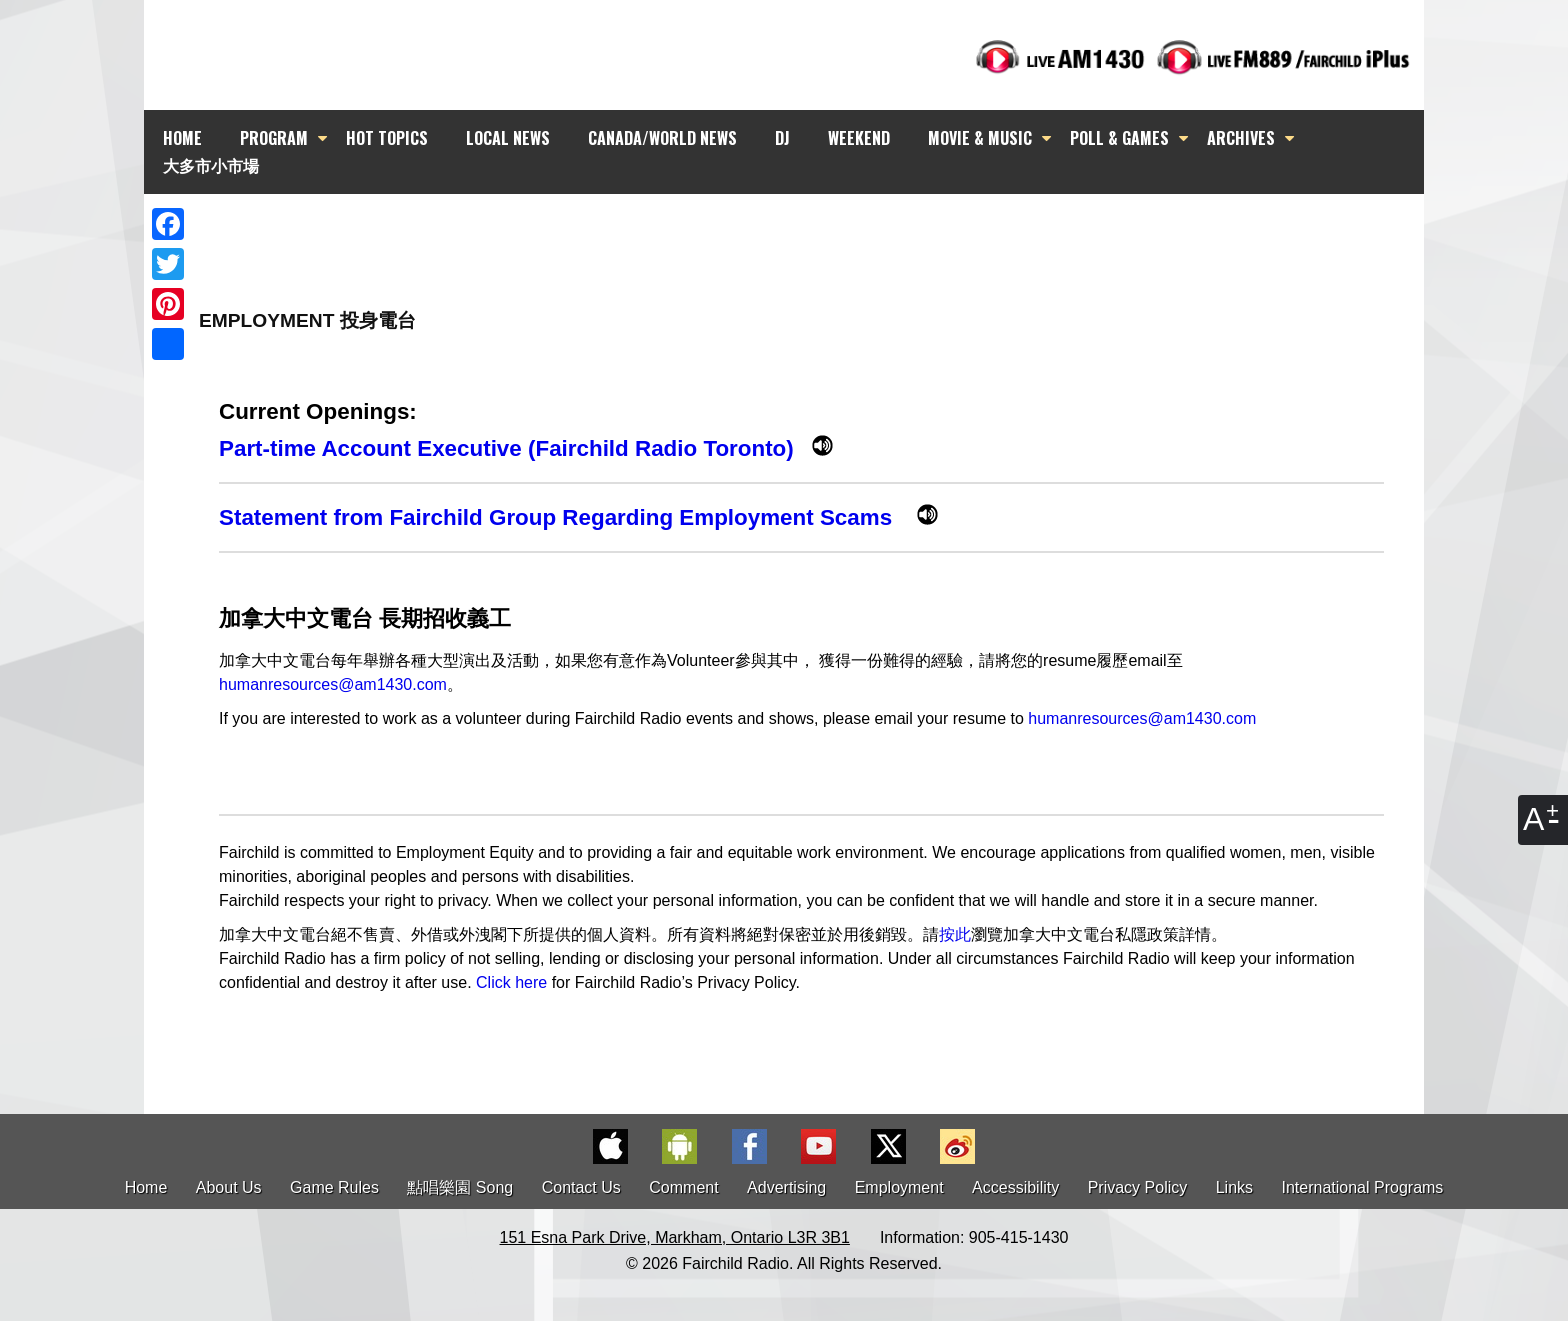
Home (146, 1187)
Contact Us (581, 1187)
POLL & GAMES (1119, 138)
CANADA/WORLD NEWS (662, 138)
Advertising (786, 1187)
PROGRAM (274, 138)
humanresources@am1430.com (333, 684)
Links (1234, 1187)
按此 (955, 934)
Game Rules (334, 1187)
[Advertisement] (802, 230)
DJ (782, 138)
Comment (683, 1187)
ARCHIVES (1241, 138)
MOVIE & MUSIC (980, 138)
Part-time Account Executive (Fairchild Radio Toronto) (515, 448)
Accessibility (1015, 1187)
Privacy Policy (1138, 1187)
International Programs (1363, 1187)
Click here (511, 982)
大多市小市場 (211, 165)
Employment (899, 1187)
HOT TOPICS (387, 138)
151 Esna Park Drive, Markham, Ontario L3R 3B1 (675, 1237)
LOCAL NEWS (508, 138)
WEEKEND (859, 138)
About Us (229, 1187)
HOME (182, 138)
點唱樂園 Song (462, 1187)
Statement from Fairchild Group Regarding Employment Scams (568, 517)
